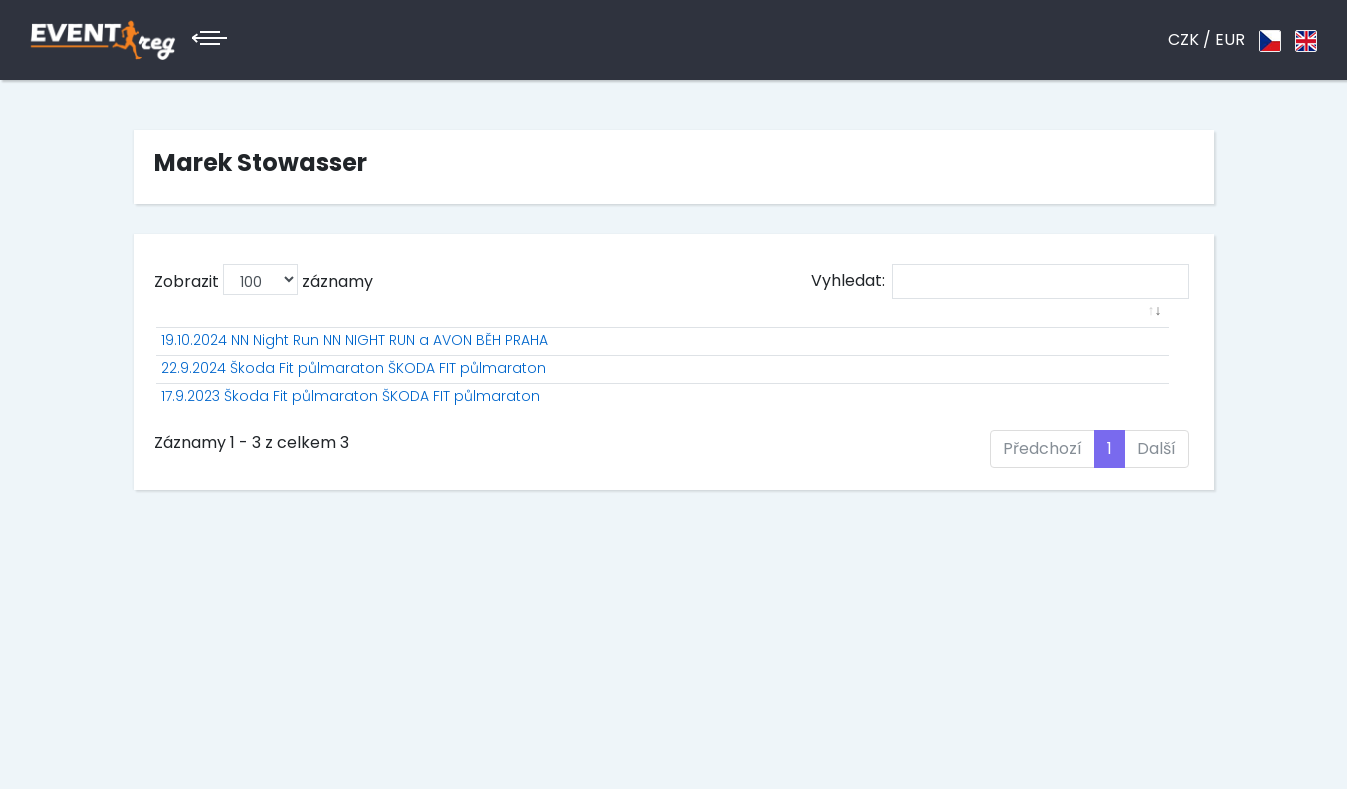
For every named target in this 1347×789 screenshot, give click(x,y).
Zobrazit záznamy (263, 279)
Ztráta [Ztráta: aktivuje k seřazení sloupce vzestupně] (1066, 333)
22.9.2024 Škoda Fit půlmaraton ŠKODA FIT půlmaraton (353, 410)
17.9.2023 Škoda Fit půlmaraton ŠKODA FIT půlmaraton (350, 459)
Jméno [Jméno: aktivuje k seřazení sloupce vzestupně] (710, 333)
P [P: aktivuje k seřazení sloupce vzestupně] (584, 333)
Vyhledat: (1000, 281)
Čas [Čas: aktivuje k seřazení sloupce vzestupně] (994, 333)
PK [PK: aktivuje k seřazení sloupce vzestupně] (887, 333)
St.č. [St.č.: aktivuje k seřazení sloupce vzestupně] (636, 333)
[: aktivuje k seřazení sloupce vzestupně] (364, 333)
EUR (1230, 39)
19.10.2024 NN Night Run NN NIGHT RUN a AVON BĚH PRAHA (354, 361)
